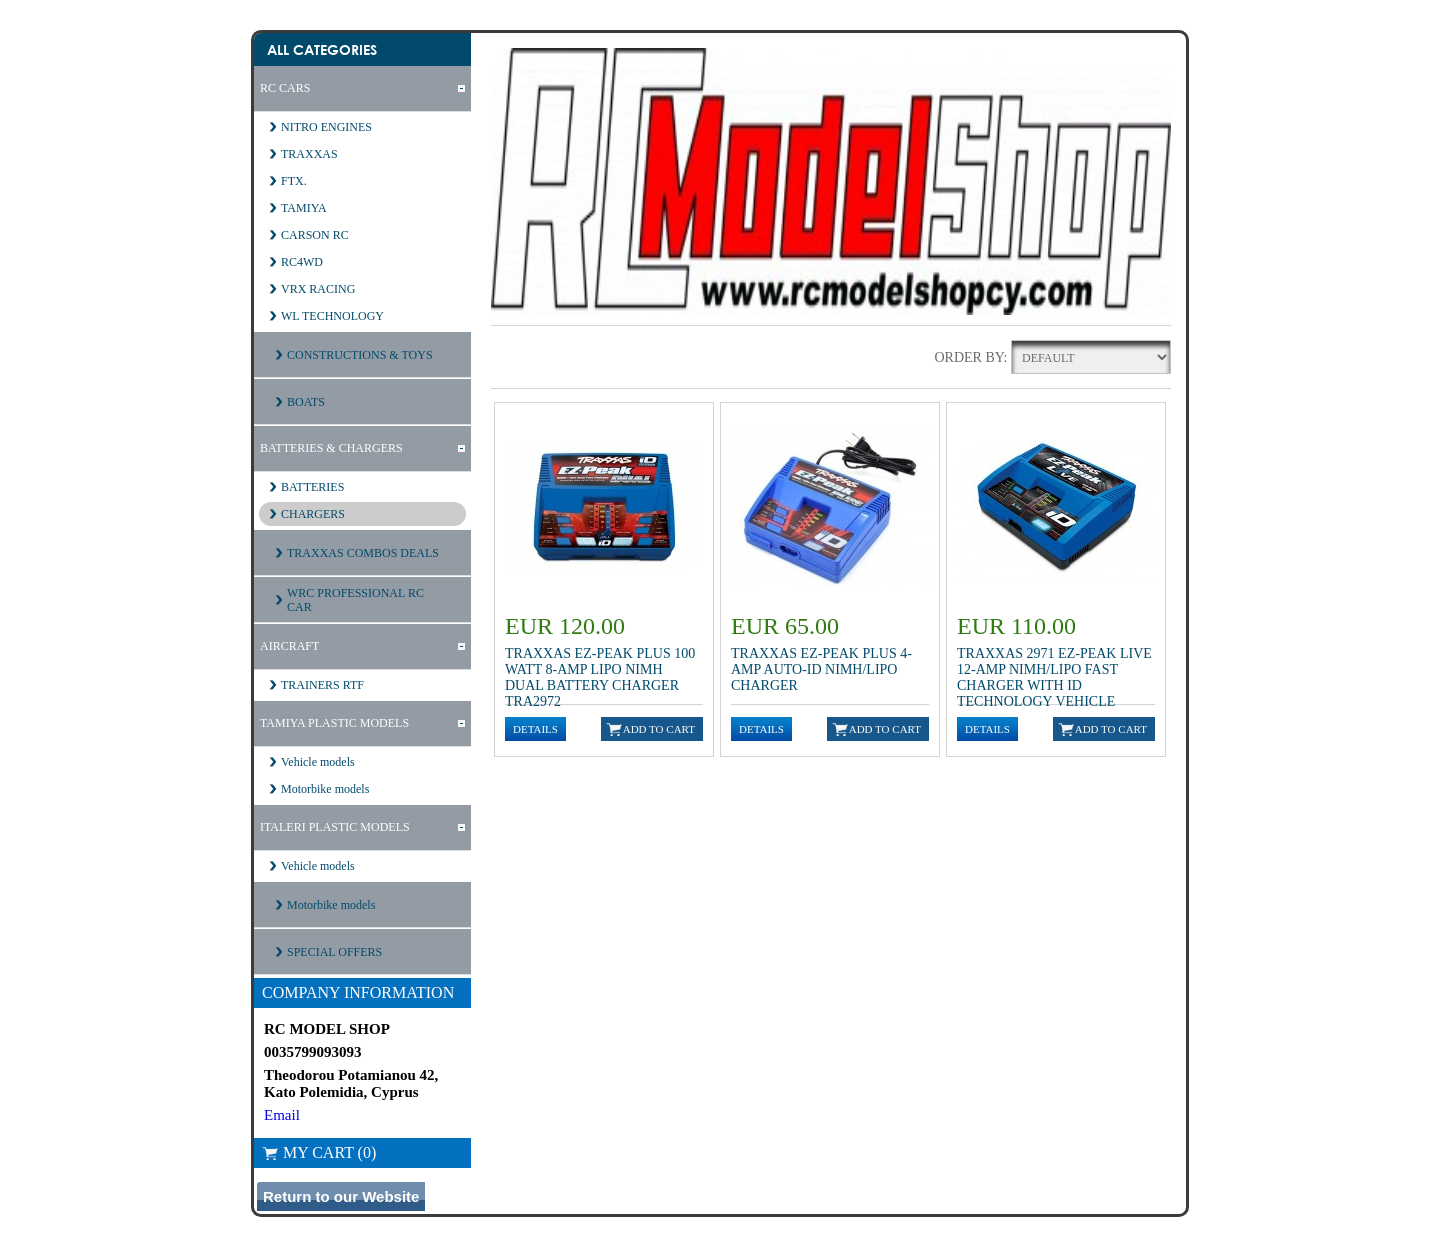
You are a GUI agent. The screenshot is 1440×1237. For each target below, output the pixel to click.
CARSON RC (315, 235)
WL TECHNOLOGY (332, 316)
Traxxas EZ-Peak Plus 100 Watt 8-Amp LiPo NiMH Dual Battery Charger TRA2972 (600, 677)
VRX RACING (318, 289)
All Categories (322, 49)
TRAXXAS (309, 154)
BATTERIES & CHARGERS (331, 448)
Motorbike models (325, 789)
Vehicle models (318, 762)
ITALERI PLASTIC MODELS (335, 827)
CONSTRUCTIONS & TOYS (360, 355)
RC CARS (285, 88)
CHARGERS (313, 514)
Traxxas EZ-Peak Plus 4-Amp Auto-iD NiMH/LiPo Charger (821, 669)
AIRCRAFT (289, 646)
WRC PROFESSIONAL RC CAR (355, 600)
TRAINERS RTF (322, 685)
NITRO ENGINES (326, 127)
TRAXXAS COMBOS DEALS (363, 553)
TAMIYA (304, 208)
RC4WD (302, 262)
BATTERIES (312, 487)
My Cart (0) (319, 1152)
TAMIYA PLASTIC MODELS (334, 723)
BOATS (306, 402)
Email (282, 1115)
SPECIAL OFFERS (334, 952)
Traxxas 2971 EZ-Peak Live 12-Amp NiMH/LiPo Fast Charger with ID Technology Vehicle (1054, 677)
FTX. (294, 181)
